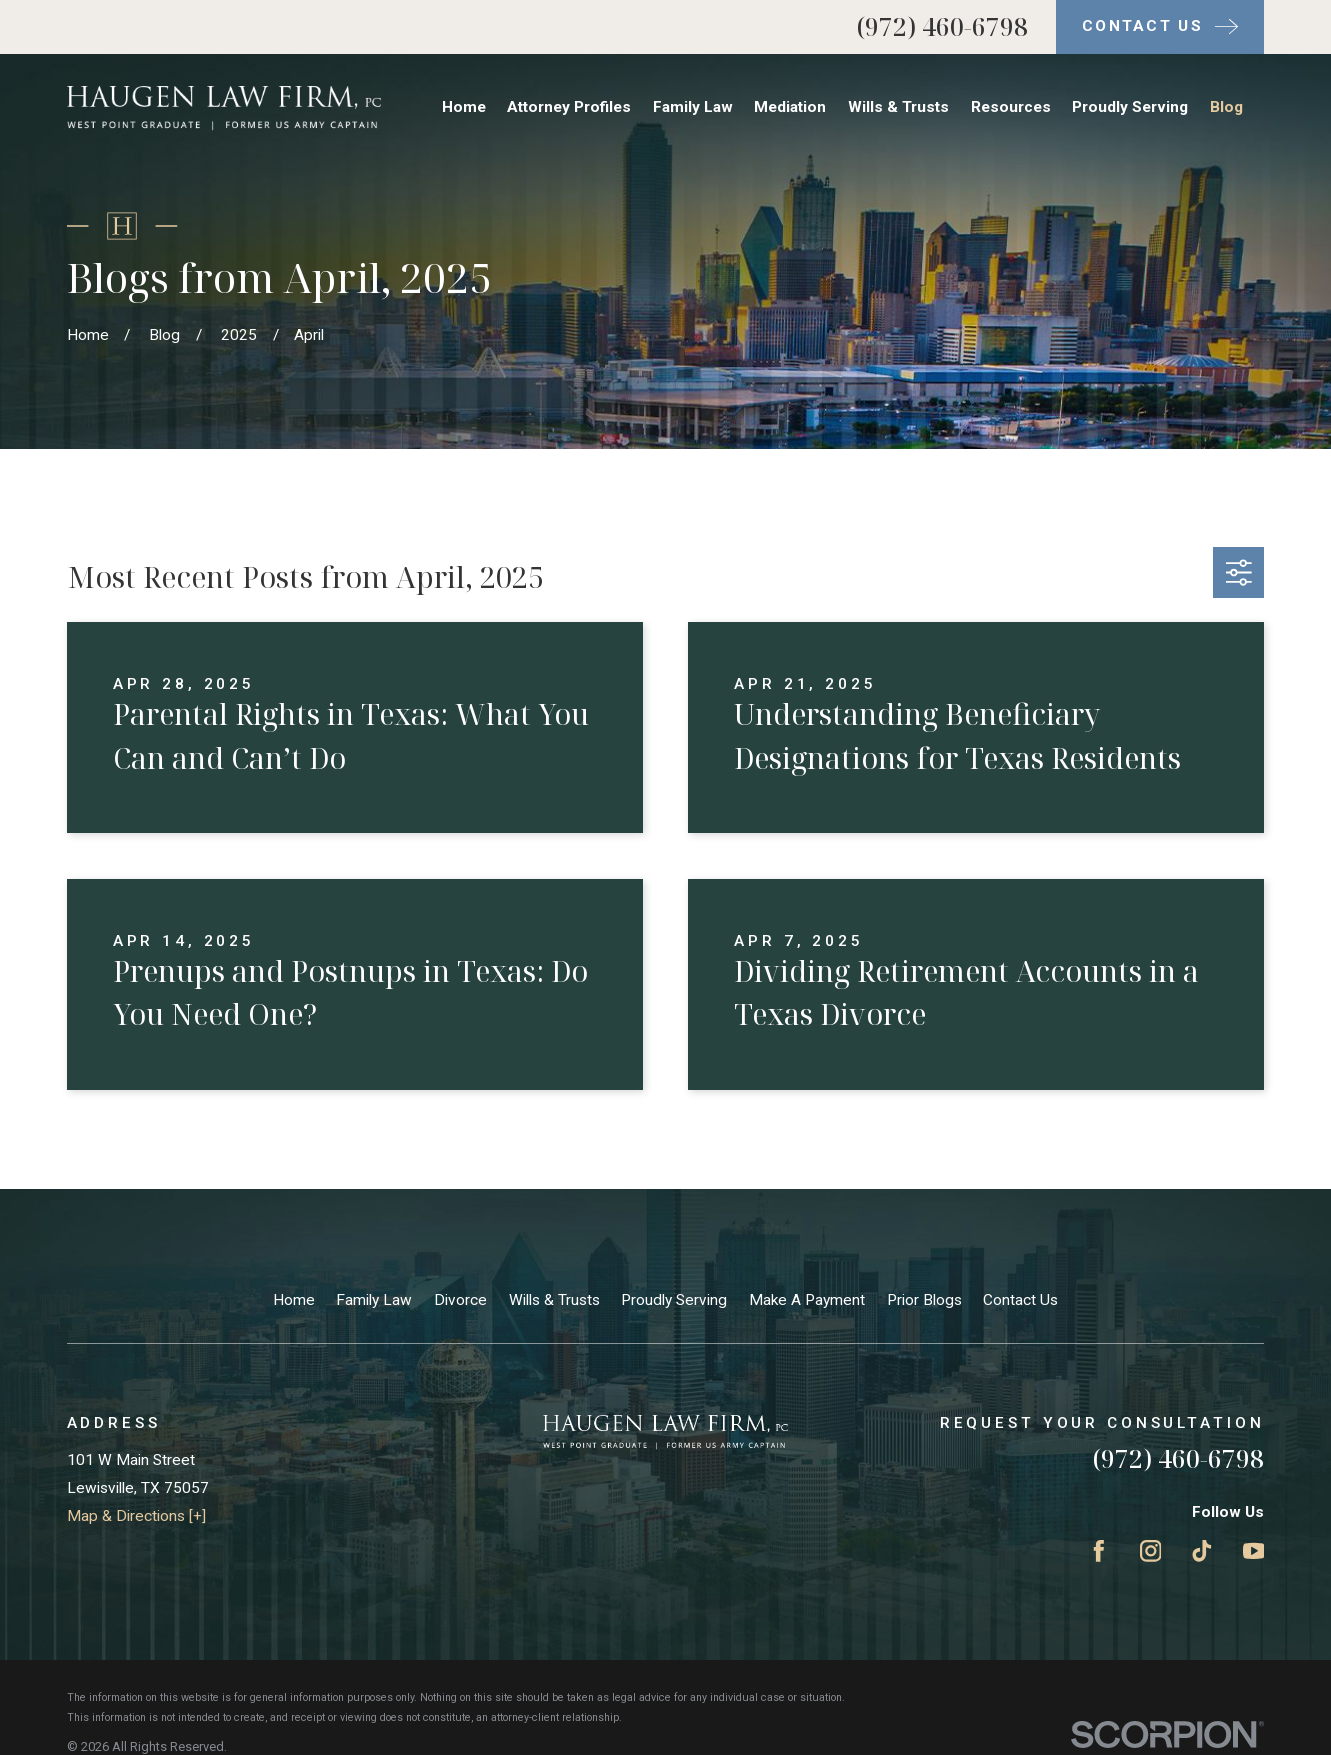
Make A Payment (807, 1300)
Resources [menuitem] (1011, 107)
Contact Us (1020, 1300)
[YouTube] (1254, 1551)
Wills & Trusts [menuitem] (898, 107)
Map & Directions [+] (136, 1516)
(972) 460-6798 (942, 26)
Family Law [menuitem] (693, 107)
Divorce (460, 1300)
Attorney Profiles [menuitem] (569, 107)
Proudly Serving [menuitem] (1130, 107)
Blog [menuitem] (1226, 107)
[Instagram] (1151, 1551)
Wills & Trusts (554, 1300)
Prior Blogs (924, 1300)
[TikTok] (1202, 1551)
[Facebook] (1099, 1551)
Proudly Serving (674, 1300)
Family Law (374, 1300)
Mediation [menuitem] (790, 107)
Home (294, 1300)
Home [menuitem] (464, 107)
